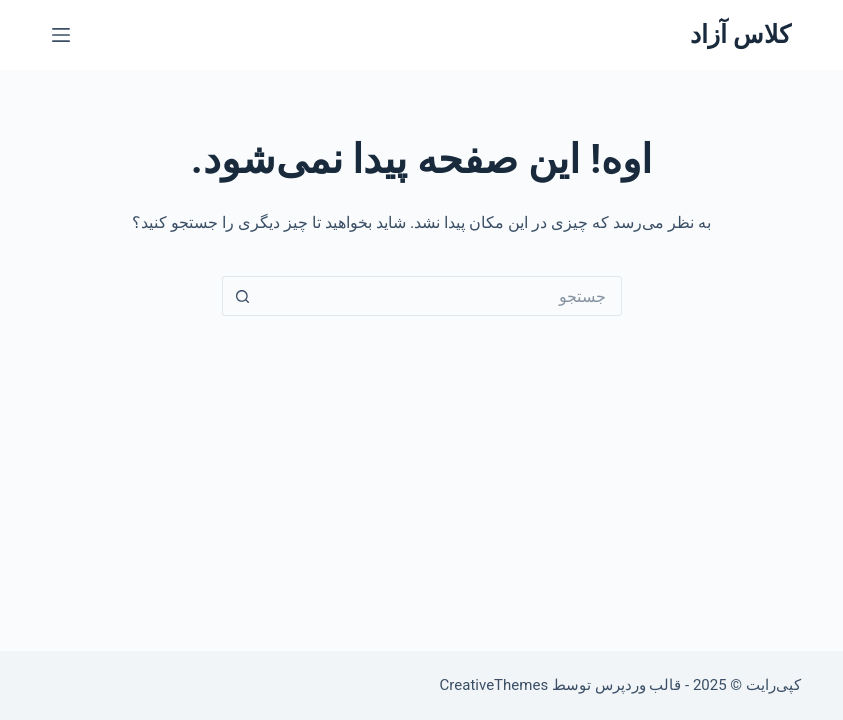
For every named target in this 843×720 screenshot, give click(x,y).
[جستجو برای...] (442, 296)
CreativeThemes (494, 685)
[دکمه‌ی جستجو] (242, 296)
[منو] (61, 35)
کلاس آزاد (740, 34)
